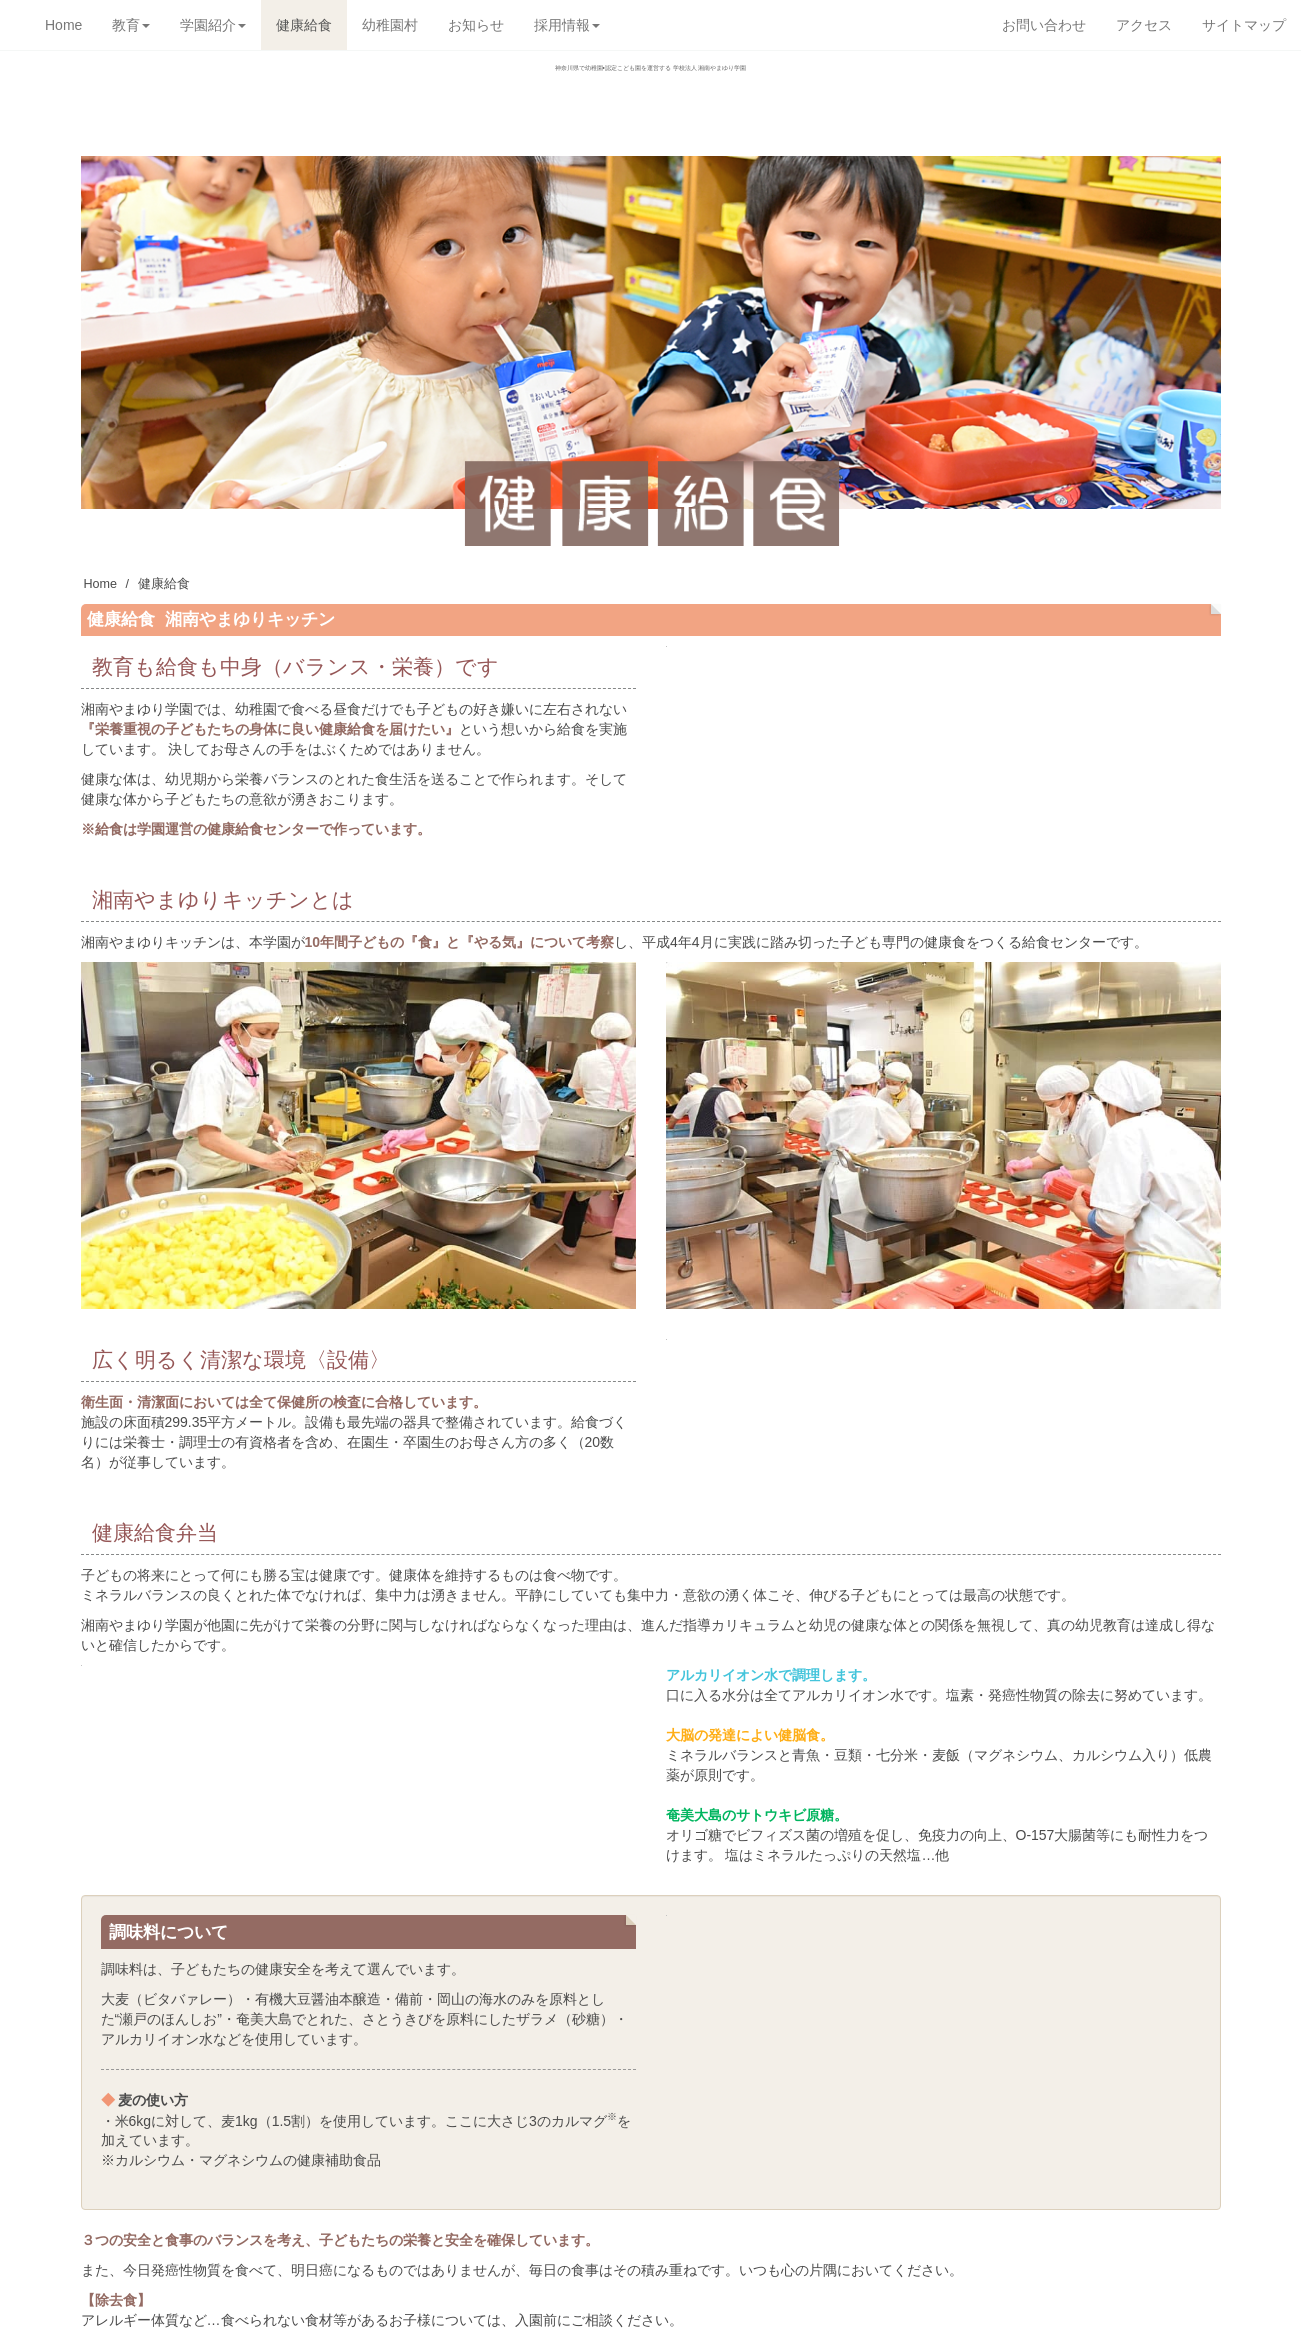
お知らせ (476, 25)
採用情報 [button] (567, 25)
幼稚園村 (390, 25)
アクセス (1144, 25)
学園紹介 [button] (213, 25)
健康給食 (304, 25)
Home (63, 25)
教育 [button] (131, 25)
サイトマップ (1244, 25)
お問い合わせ (1044, 25)
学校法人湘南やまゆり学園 (651, 114)
